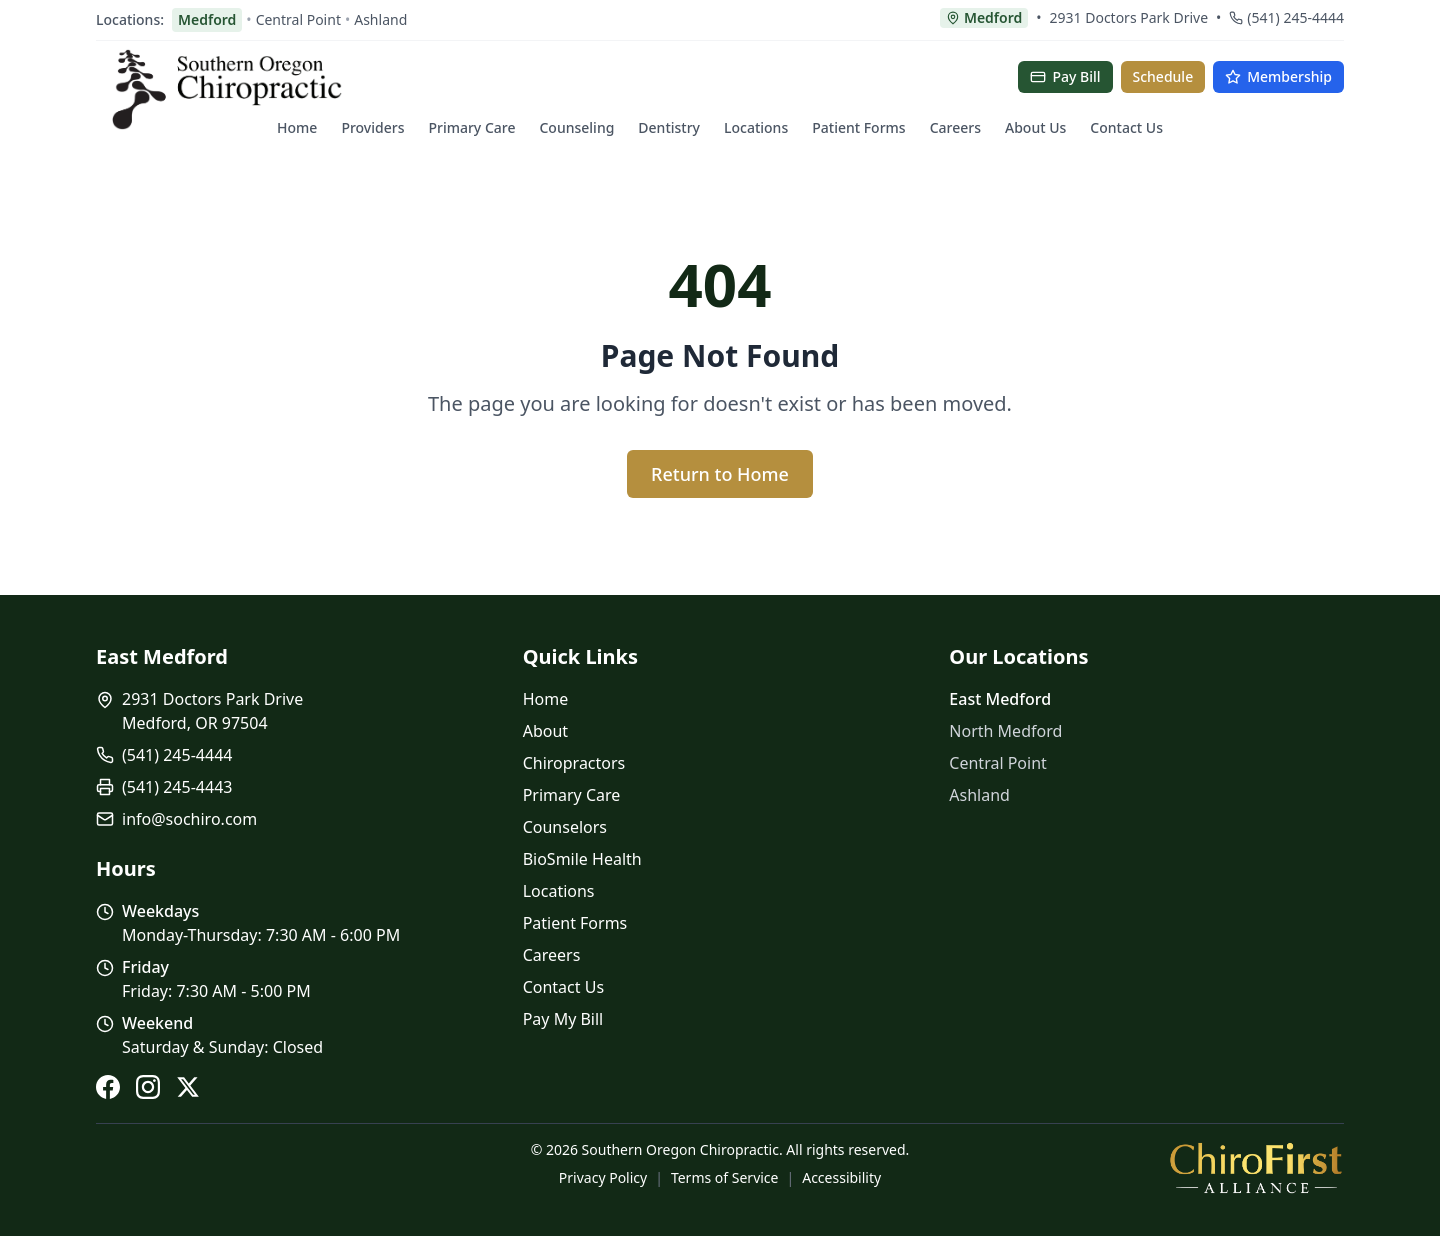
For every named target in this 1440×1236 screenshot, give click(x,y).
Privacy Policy (603, 1177)
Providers (372, 127)
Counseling (576, 127)
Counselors (565, 827)
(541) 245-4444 (1286, 17)
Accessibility (841, 1177)
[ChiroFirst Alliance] (1256, 1167)
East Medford (1000, 699)
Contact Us (1126, 127)
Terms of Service (725, 1177)
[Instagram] (148, 1087)
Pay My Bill (563, 1019)
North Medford (1005, 731)
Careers (955, 127)
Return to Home (720, 474)
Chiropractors (574, 763)
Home (297, 127)
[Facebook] (108, 1087)
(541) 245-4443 (177, 787)
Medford (207, 19)
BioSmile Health (582, 859)
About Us (1035, 127)
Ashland (380, 19)
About (545, 731)
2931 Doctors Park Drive (1129, 17)
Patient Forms (858, 127)
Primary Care (471, 127)
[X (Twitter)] (188, 1087)
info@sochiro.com (189, 819)
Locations (756, 127)
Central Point (298, 19)
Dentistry (669, 127)
